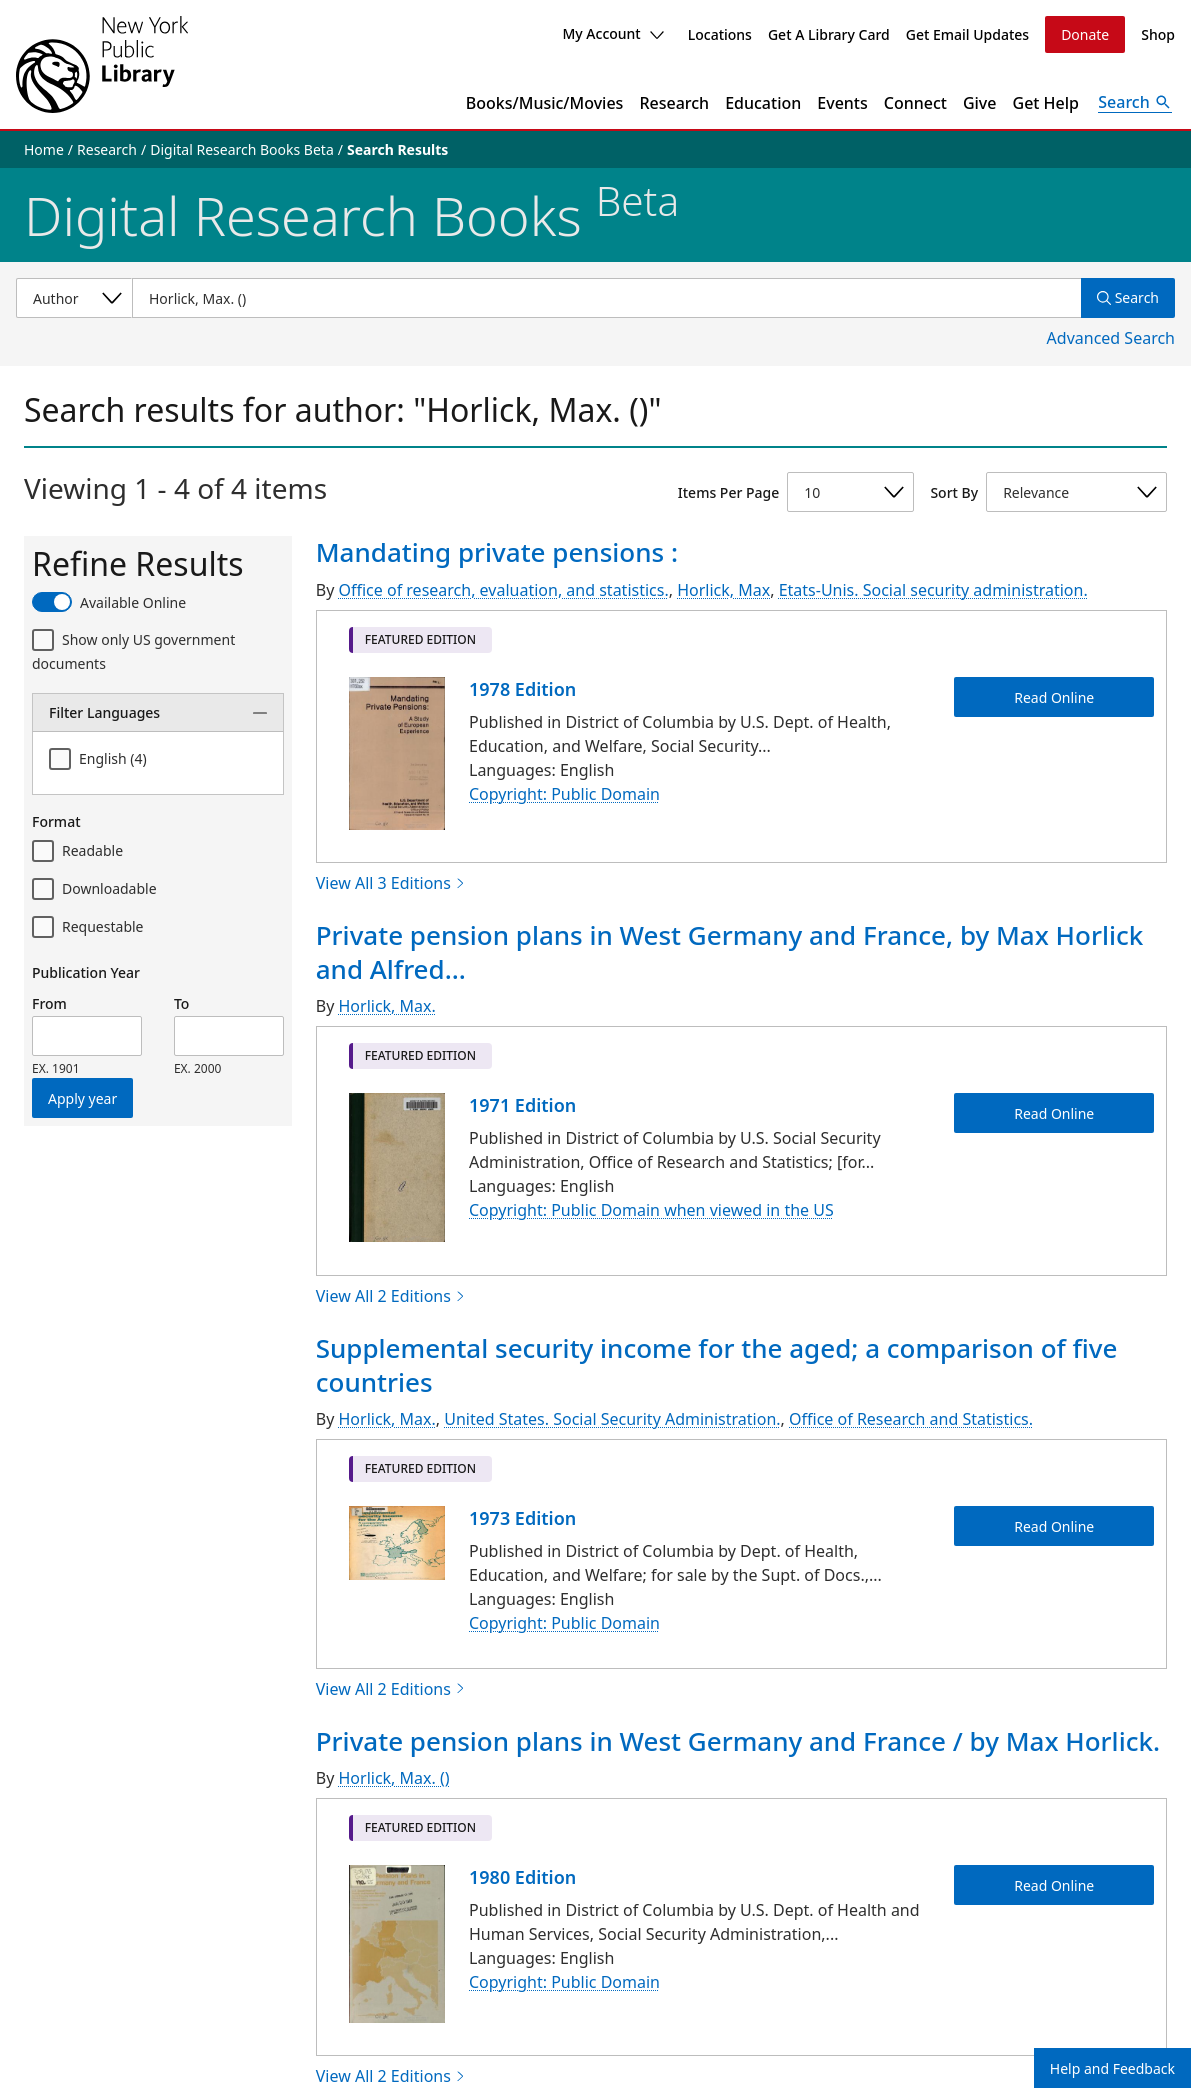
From (49, 1003)
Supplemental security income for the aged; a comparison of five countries (717, 1365)
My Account (612, 33)
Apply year (82, 1098)
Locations (720, 34)
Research (674, 103)
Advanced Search (1111, 338)
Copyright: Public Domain (564, 794)
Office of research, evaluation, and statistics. (503, 590)
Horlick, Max (723, 590)
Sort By (954, 492)
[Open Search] (1135, 103)
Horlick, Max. (386, 1006)
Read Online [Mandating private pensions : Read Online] (1054, 696)
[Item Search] (606, 298)
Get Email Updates (967, 34)
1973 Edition (522, 1518)
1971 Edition (522, 1105)
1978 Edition (522, 689)
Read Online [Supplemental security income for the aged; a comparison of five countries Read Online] (1054, 1526)
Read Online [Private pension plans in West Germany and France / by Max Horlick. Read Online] (1054, 1885)
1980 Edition (522, 1877)
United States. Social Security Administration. (612, 1419)
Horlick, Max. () (393, 1778)
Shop (1158, 34)
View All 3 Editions (391, 883)
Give (980, 103)
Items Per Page (728, 492)
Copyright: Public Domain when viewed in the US (651, 1211)
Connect (915, 103)
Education (763, 103)
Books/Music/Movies (545, 103)
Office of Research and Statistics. (911, 1419)
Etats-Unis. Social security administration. (933, 590)
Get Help (1046, 103)
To (181, 1003)
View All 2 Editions (391, 1296)
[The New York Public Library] (102, 64)
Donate (1085, 34)
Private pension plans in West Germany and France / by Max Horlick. (738, 1741)
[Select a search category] (74, 298)
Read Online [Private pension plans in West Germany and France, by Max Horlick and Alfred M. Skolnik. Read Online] (1054, 1113)
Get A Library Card (829, 34)
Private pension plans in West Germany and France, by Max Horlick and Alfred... (730, 952)
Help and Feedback (1112, 2068)
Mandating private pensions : (497, 552)
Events (842, 103)
